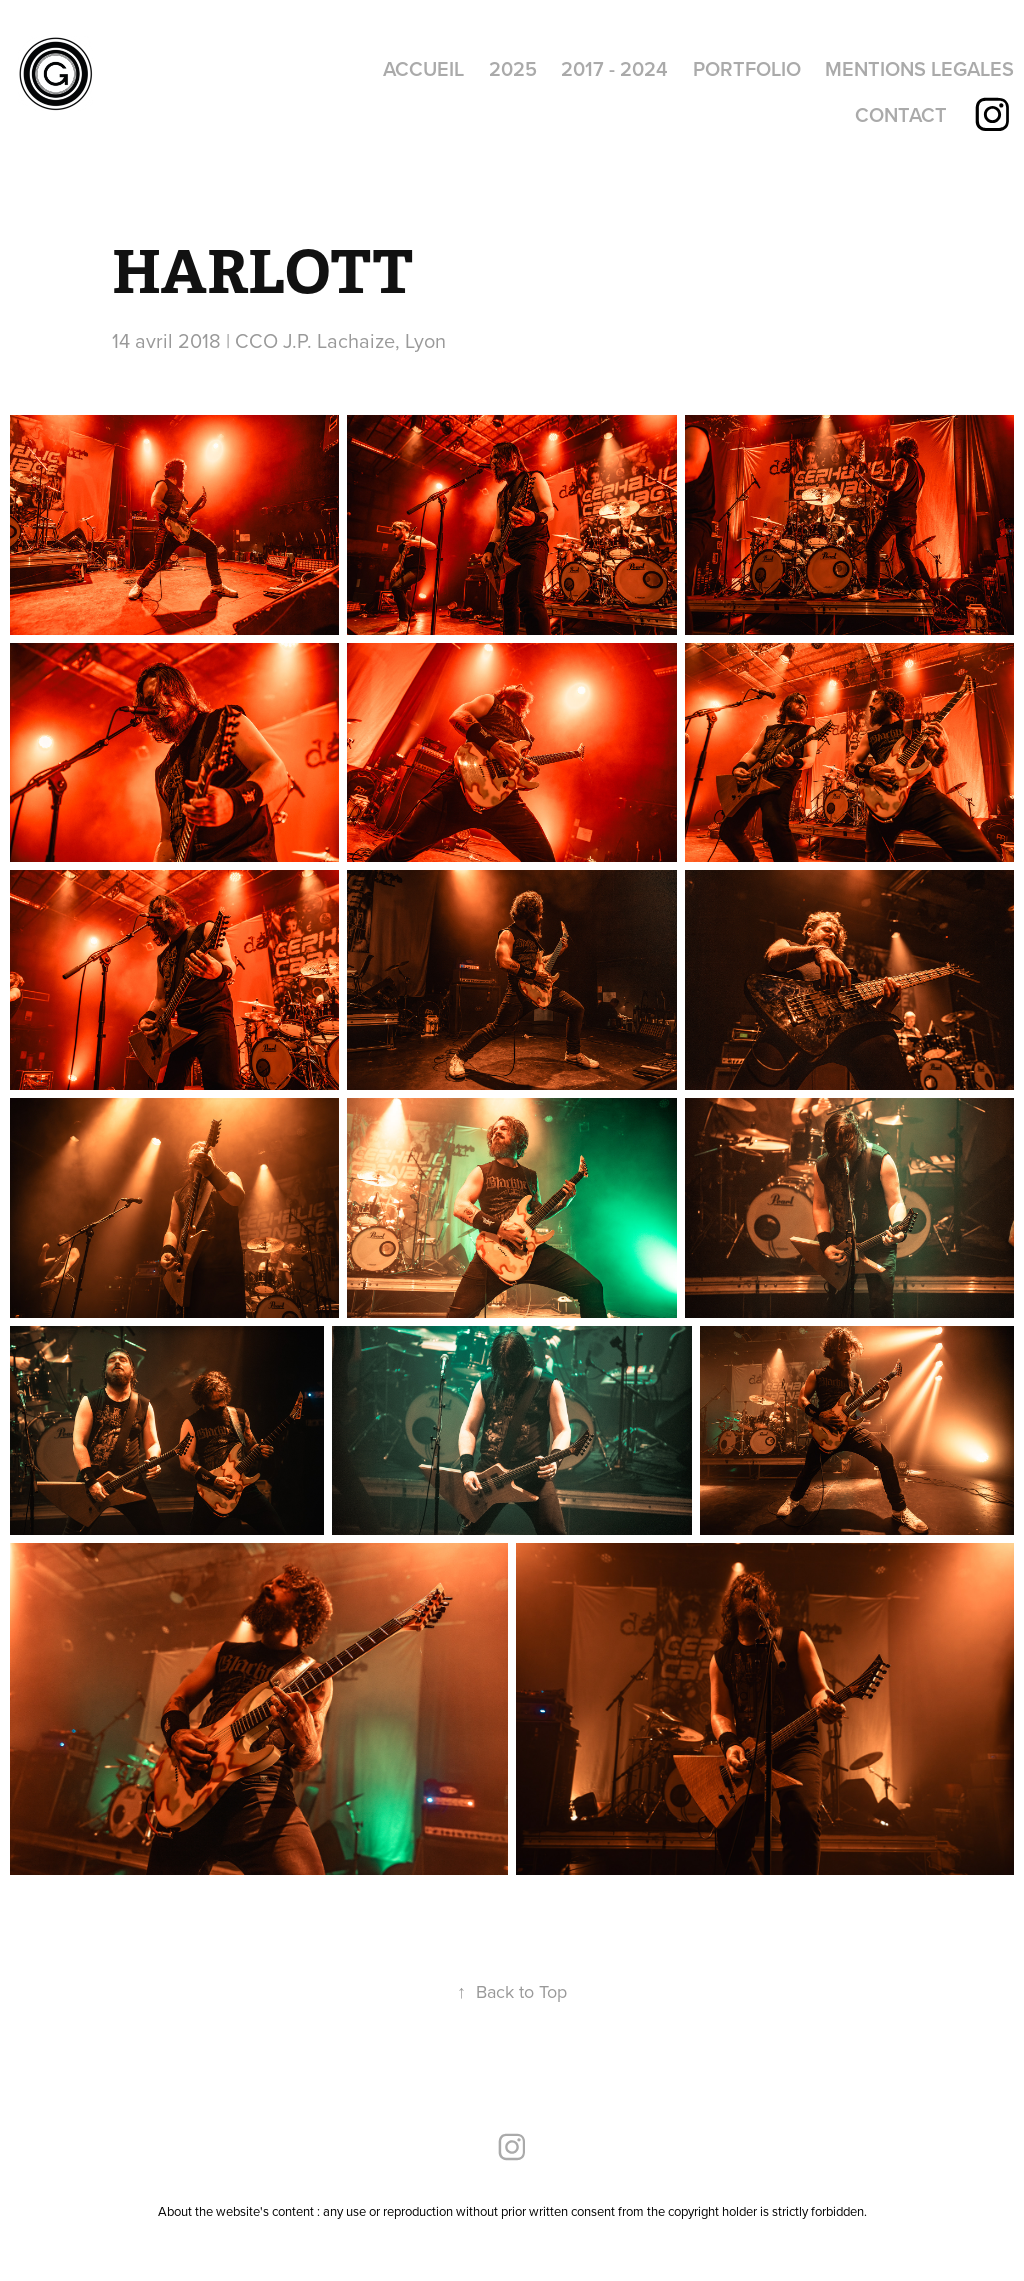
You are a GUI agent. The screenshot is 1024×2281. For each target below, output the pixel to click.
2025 (513, 68)
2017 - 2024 (614, 68)
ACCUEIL (423, 68)
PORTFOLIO (747, 68)
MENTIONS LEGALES (919, 68)
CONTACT (901, 114)
